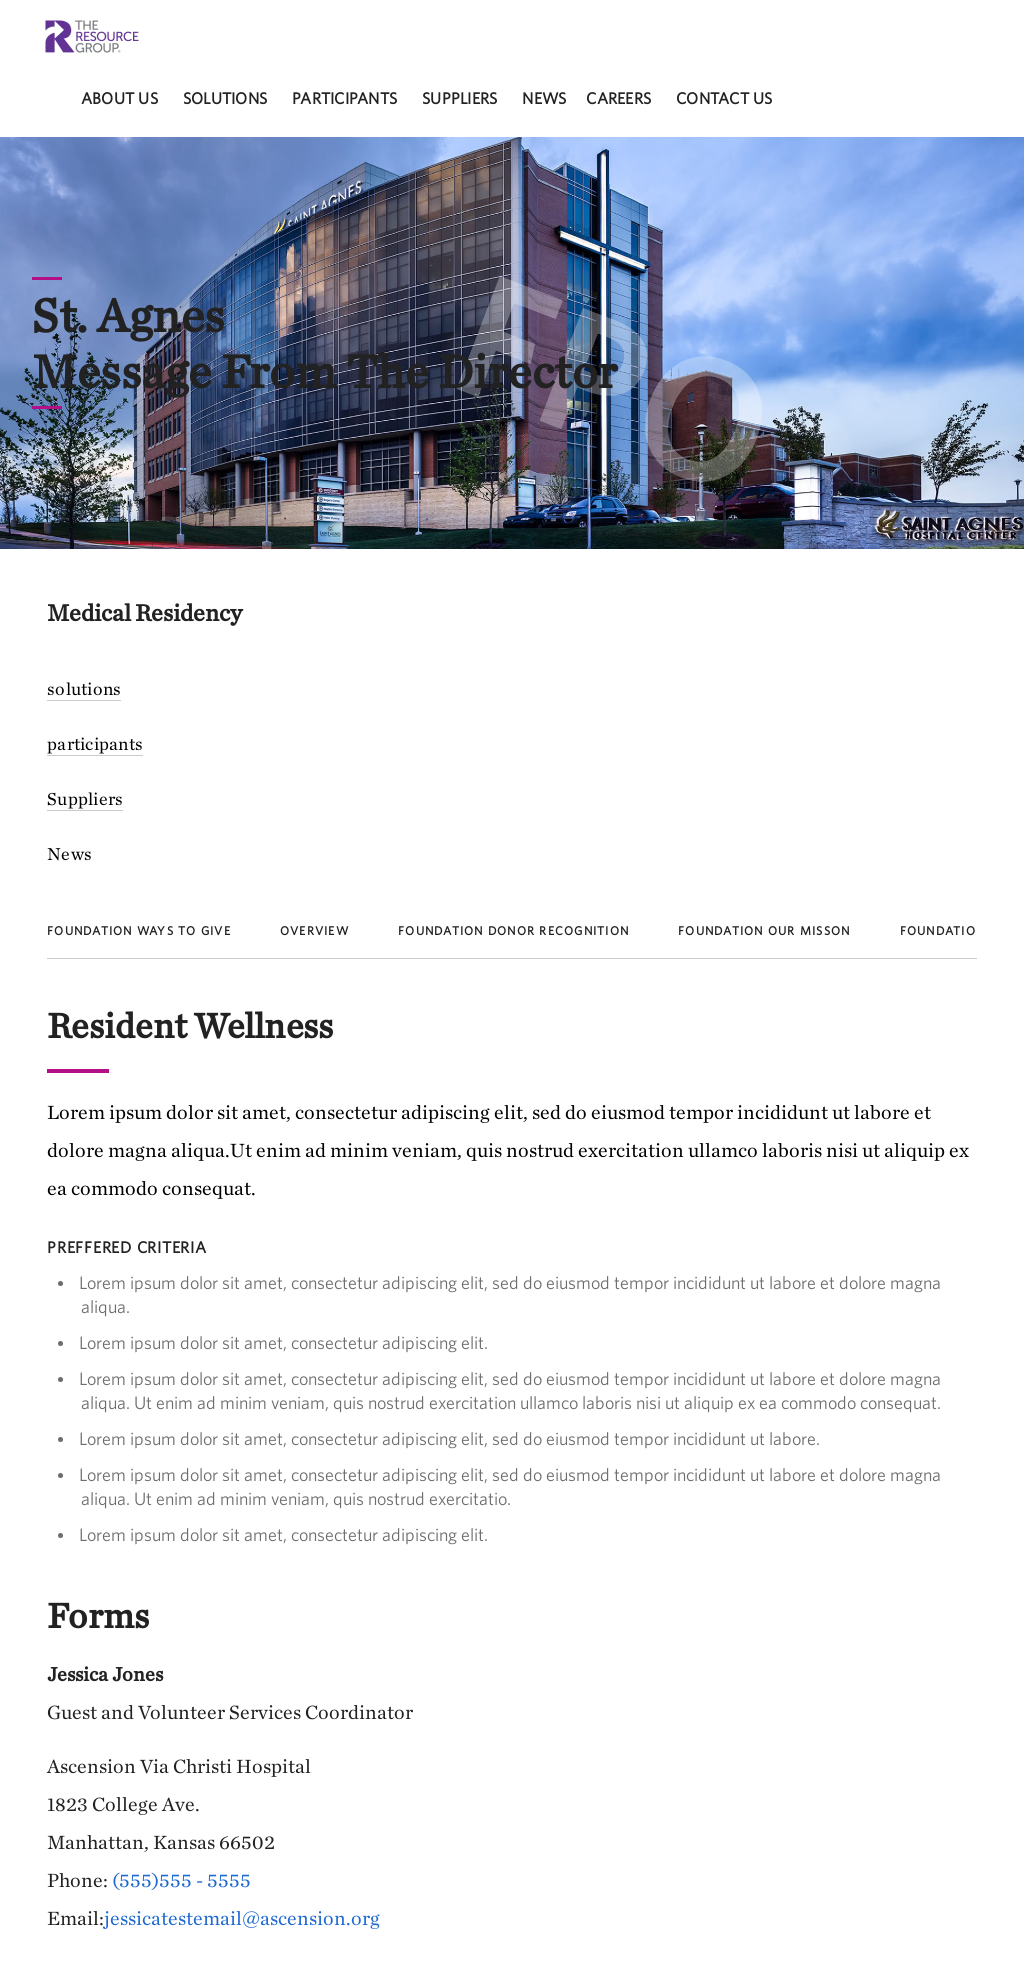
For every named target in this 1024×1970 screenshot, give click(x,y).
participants (344, 98)
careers (618, 98)
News (544, 98)
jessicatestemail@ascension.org (242, 1917)
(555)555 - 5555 (181, 1879)
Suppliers (459, 98)
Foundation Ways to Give (139, 930)
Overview (314, 930)
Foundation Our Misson (764, 930)
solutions (225, 98)
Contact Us (724, 98)
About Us (119, 98)
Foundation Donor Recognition (513, 930)
